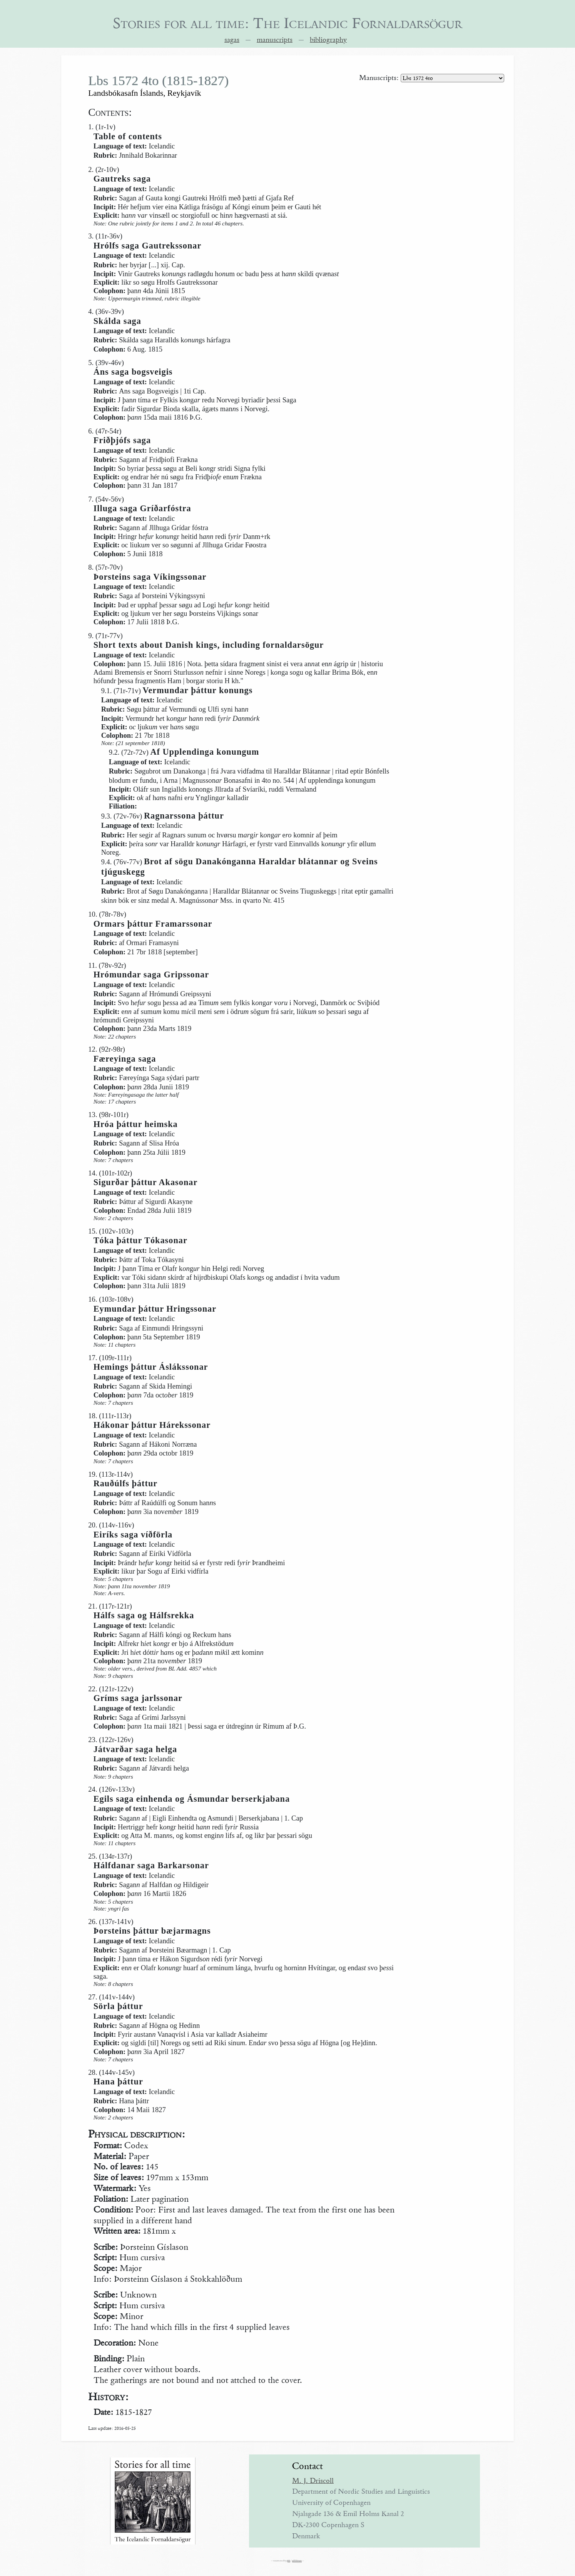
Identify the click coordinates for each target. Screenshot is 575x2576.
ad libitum (297, 2560)
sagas (231, 39)
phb (288, 2560)
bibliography (328, 39)
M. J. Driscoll (313, 2480)
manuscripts (275, 39)
